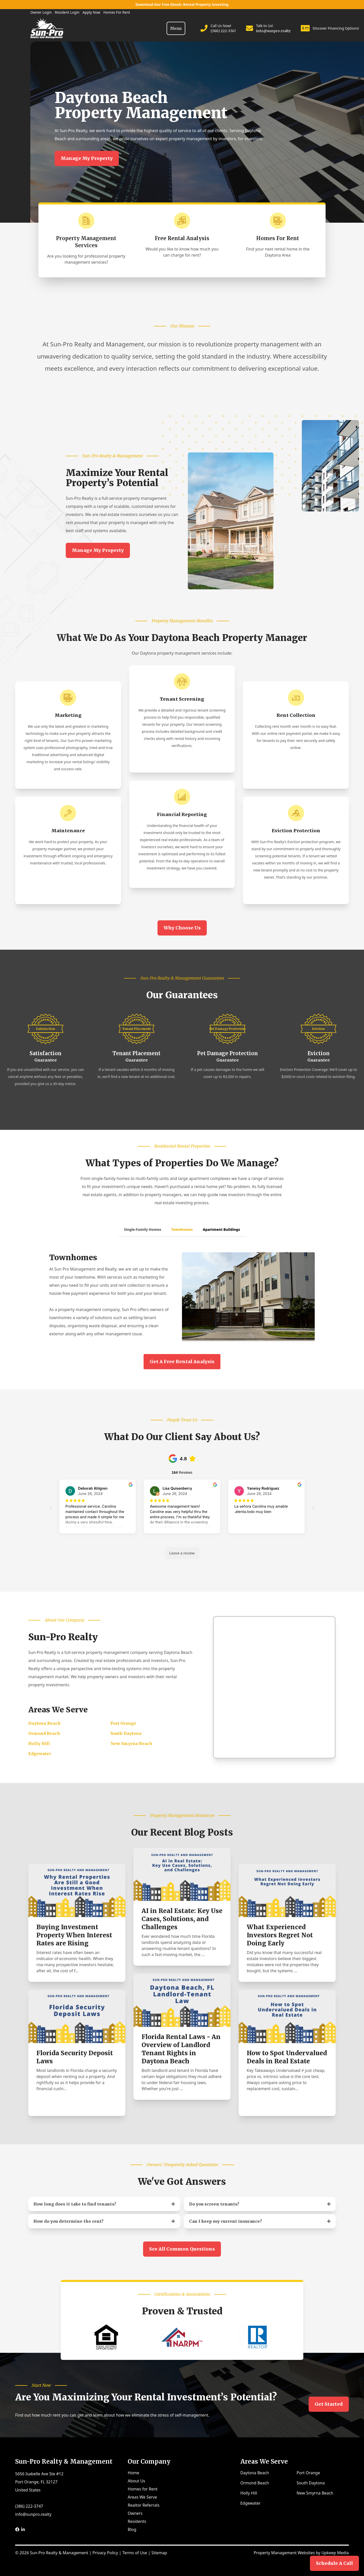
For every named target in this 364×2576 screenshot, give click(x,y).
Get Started (329, 2404)
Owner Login (41, 12)
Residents (137, 2521)
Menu (176, 28)
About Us (136, 2481)
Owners (135, 2513)
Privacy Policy (105, 2553)
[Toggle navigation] (176, 28)
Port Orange (123, 1723)
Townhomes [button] (182, 1229)
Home (133, 2473)
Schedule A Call (334, 2563)
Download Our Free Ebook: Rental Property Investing (182, 4)
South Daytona (126, 1733)
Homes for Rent (142, 2489)
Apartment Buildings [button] (221, 1229)
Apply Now (91, 12)
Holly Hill (39, 1743)
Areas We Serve (142, 2497)
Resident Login (67, 12)
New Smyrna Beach (131, 1743)
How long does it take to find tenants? (74, 2204)
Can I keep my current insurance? (225, 2221)
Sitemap (159, 2553)
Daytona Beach (44, 1723)
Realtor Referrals (143, 2505)
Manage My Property (87, 158)
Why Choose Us (182, 928)
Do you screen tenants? (214, 2204)
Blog (132, 2529)
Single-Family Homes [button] (142, 1229)
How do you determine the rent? (68, 2221)
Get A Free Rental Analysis (182, 1361)
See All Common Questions (182, 2249)
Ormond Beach (44, 1733)
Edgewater (39, 1753)
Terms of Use (134, 2553)
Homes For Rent (116, 12)
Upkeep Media (335, 2553)
